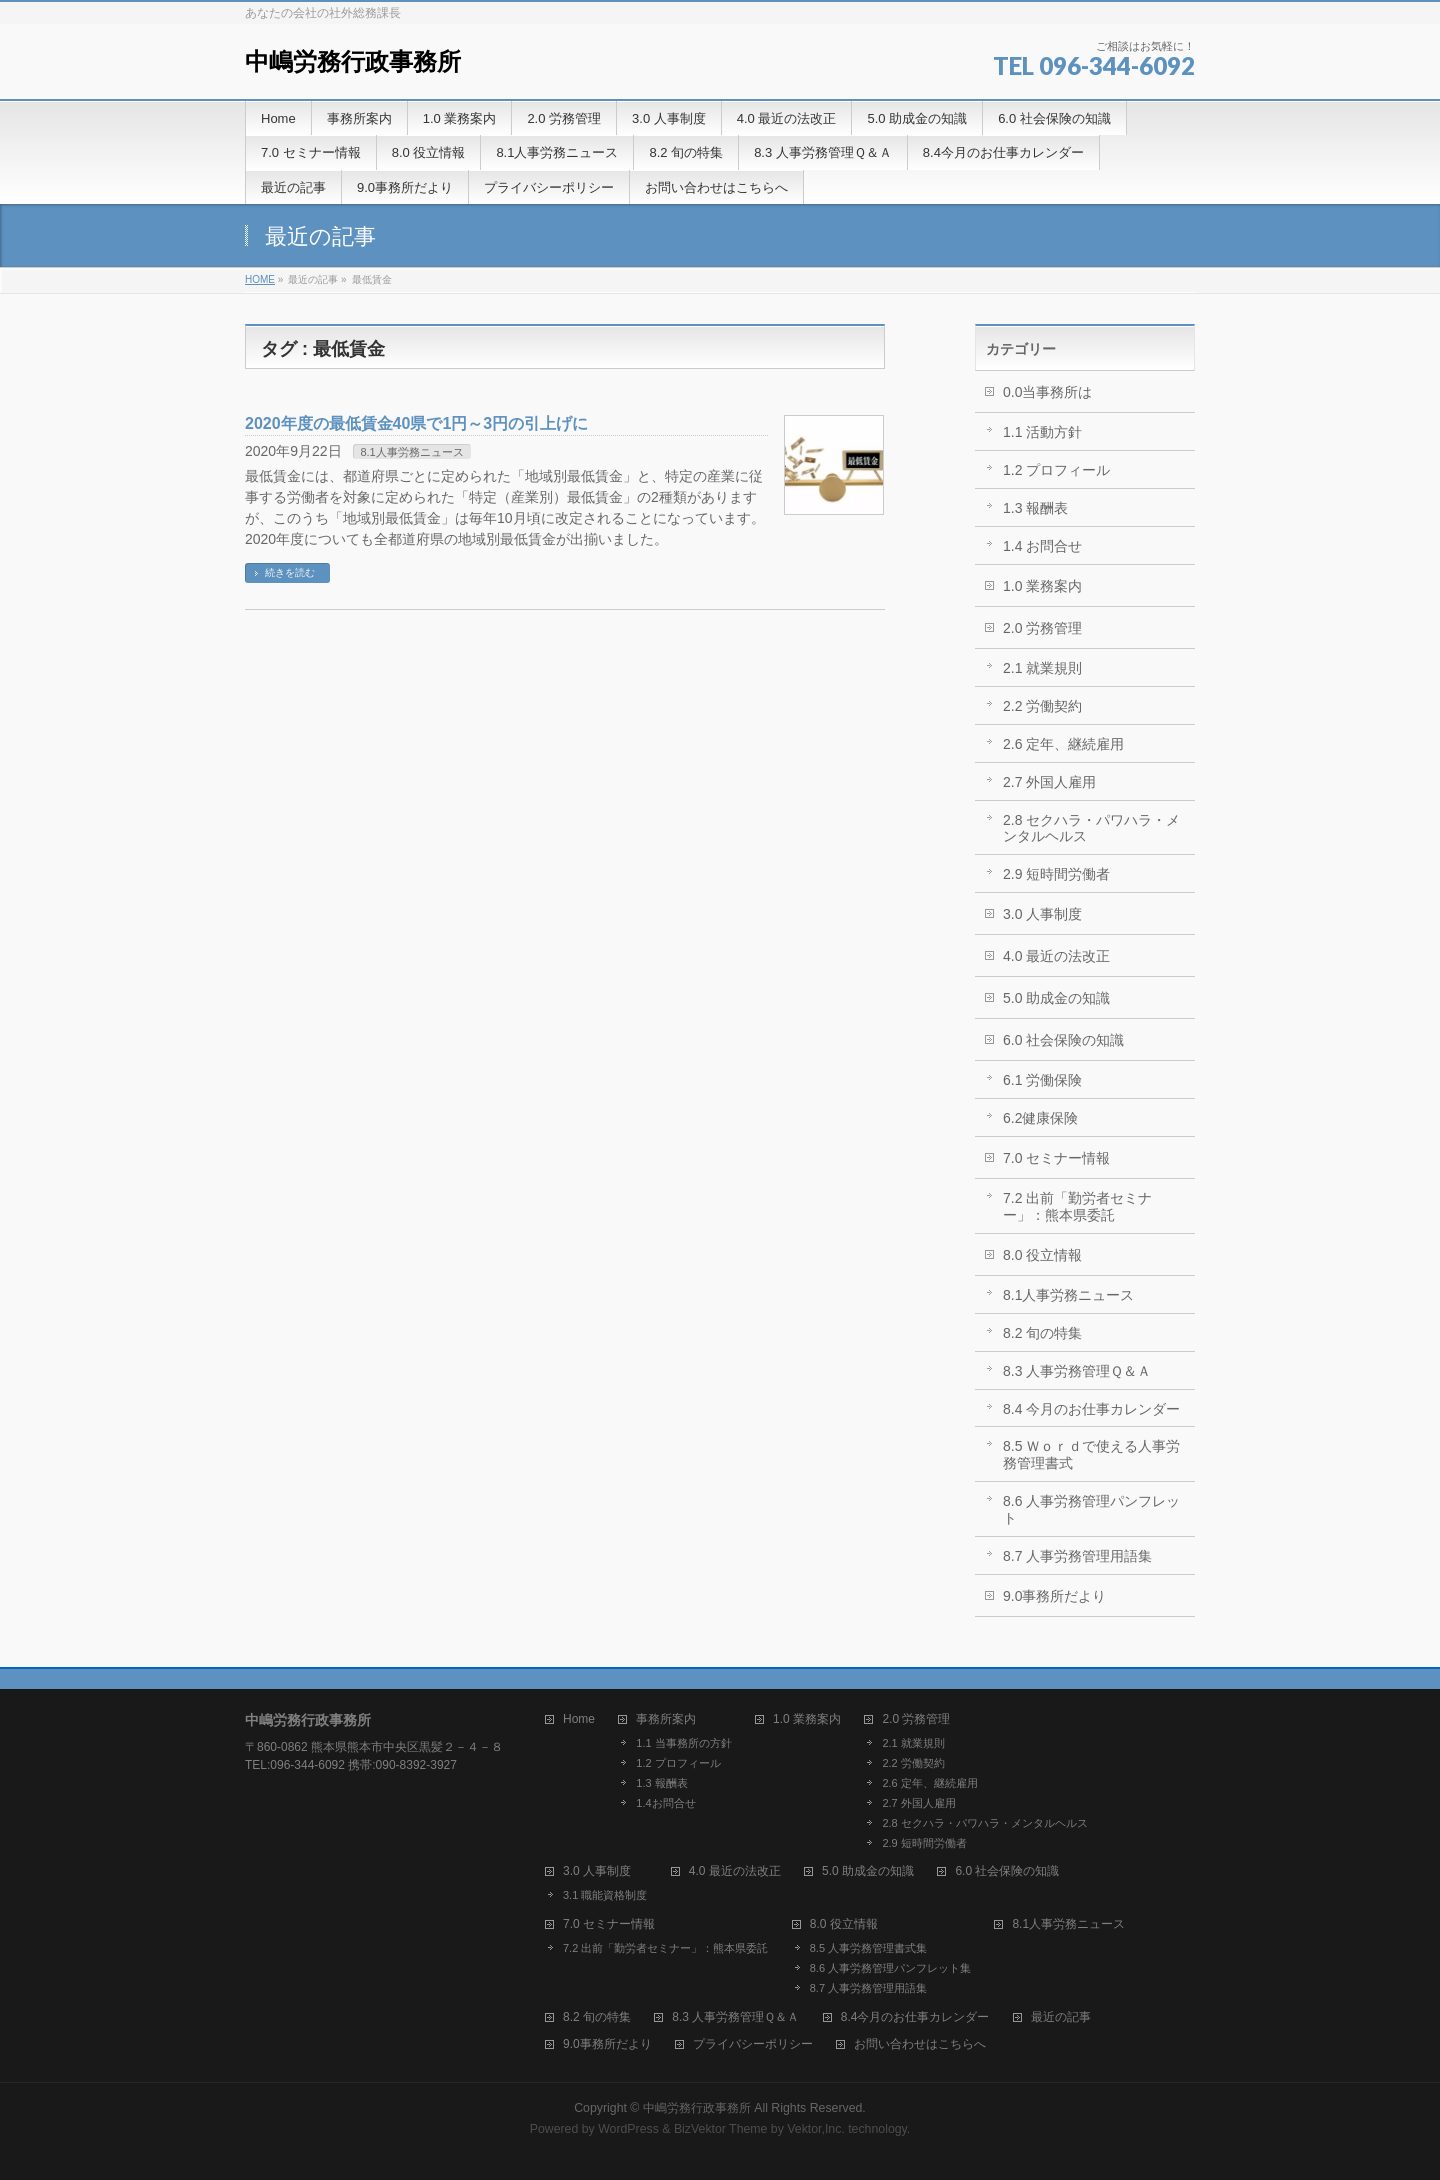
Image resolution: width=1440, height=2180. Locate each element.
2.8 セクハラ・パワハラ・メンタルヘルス (1091, 828)
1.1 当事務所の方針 (683, 1743)
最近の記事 (1061, 2017)
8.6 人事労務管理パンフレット (1091, 1509)
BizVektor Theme (721, 2129)
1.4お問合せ (665, 1803)
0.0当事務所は (1047, 392)
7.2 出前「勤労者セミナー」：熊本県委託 (1077, 1206)
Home (579, 1719)
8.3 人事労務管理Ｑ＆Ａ (1077, 1371)
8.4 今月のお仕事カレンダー (1091, 1409)
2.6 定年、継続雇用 (1063, 744)
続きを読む (290, 572)
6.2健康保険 (1040, 1118)
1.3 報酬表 (1035, 508)
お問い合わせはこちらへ (920, 2044)
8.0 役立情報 (1042, 1255)
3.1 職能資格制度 (605, 1895)
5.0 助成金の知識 (1056, 998)
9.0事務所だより (1054, 1596)
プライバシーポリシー (753, 2044)
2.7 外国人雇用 (1049, 782)
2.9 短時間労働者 (1056, 874)
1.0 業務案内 (1042, 586)
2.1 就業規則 (1042, 668)
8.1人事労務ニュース (411, 452)
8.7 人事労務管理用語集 (1077, 1556)
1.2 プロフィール (1056, 470)
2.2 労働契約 (1042, 706)
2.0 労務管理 (1042, 628)
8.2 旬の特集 (1042, 1333)
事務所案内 (666, 1719)
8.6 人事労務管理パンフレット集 (890, 1968)
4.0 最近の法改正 (1056, 956)
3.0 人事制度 (1042, 914)
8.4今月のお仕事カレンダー (915, 2017)
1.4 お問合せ (1042, 546)
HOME (260, 279)
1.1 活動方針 (1042, 432)
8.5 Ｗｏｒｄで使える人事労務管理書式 (1091, 1454)
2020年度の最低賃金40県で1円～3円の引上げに (416, 423)
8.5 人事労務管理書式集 (868, 1948)
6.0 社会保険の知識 (1063, 1040)
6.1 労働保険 (1042, 1080)
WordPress (628, 2129)
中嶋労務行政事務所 (353, 61)
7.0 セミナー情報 (1056, 1158)
